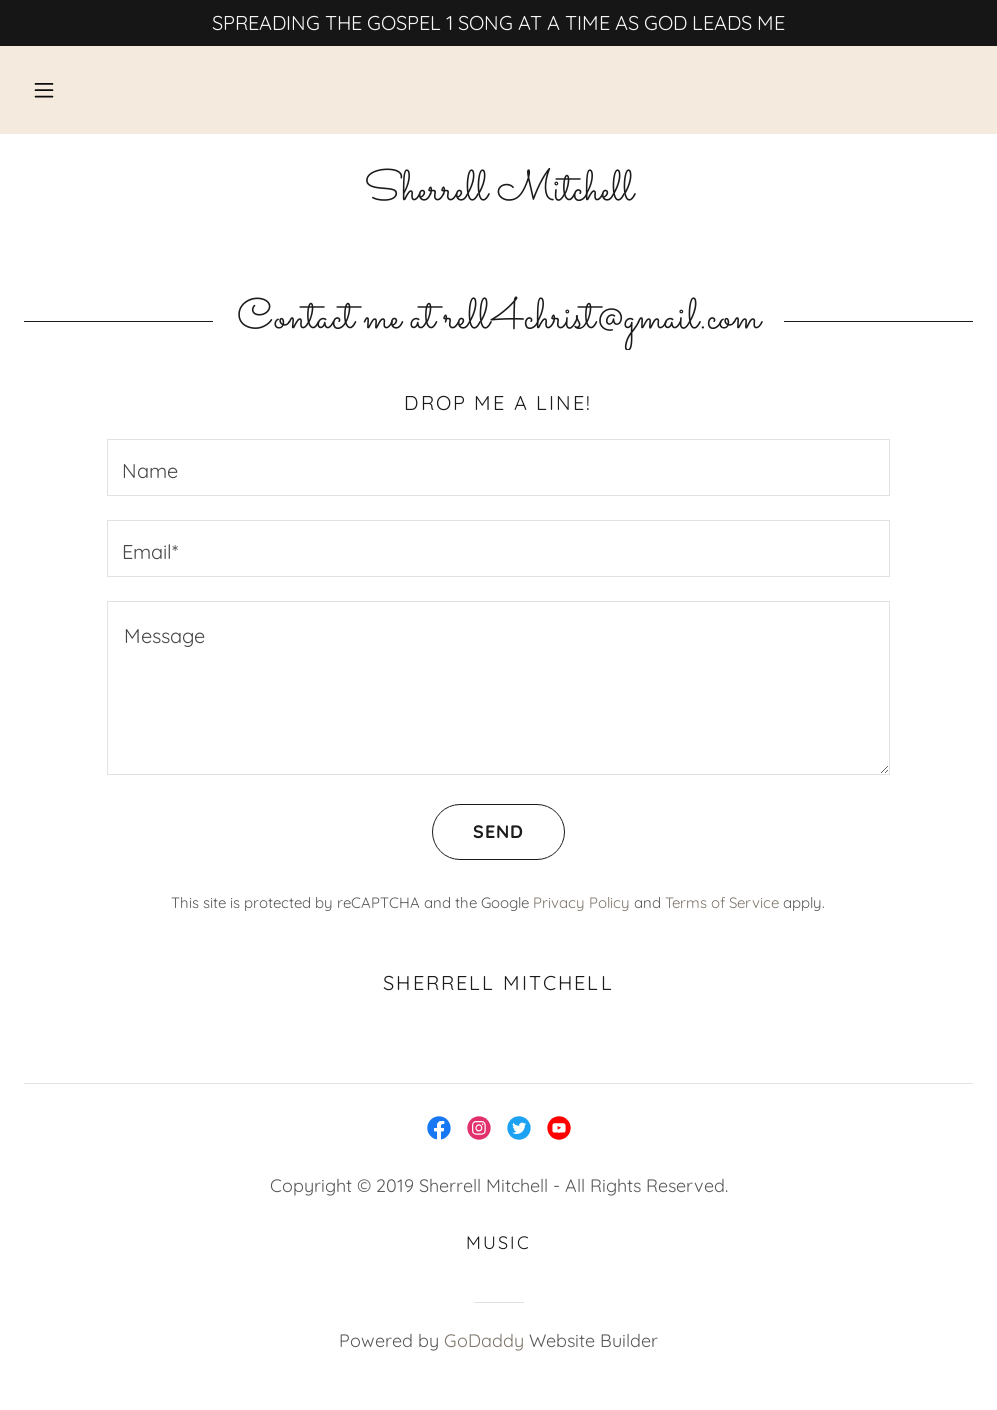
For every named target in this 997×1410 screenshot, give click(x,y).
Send (478, 832)
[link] (498, 192)
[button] (44, 90)
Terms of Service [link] (722, 902)
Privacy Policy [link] (581, 902)
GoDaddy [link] (484, 1340)
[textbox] (498, 467)
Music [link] (498, 1242)
